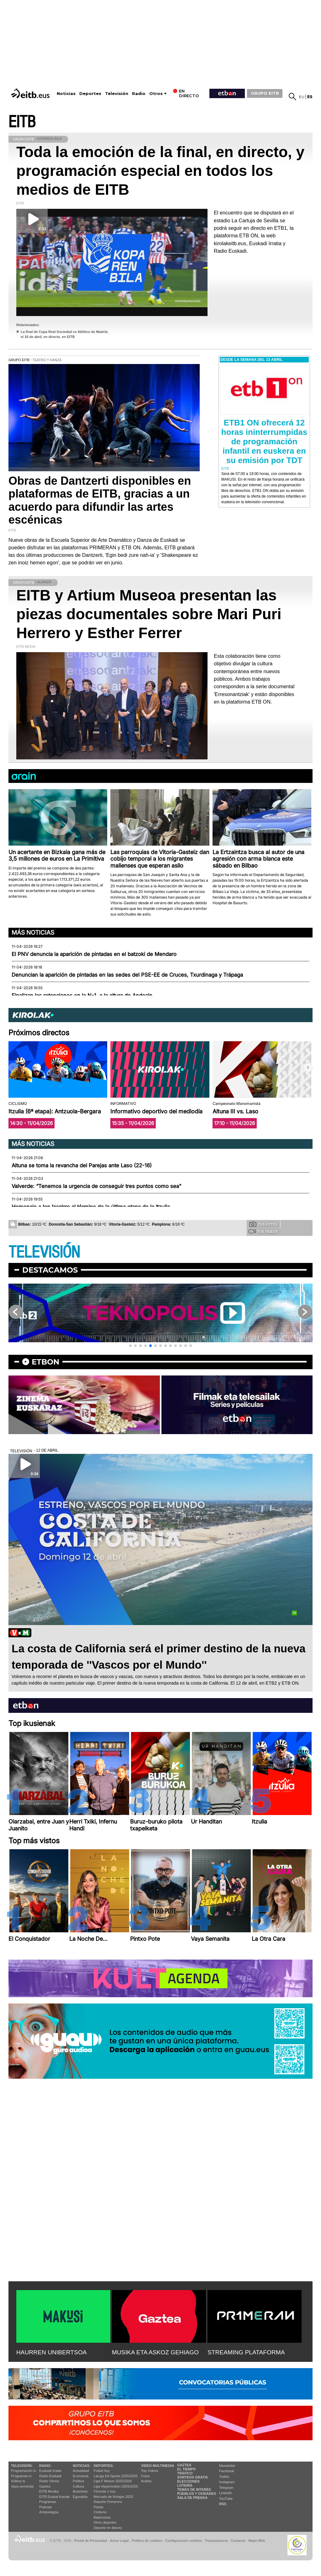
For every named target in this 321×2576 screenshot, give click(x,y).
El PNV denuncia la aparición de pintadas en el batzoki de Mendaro (94, 954)
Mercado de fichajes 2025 (113, 2497)
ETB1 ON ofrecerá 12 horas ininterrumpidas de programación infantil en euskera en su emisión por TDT (264, 441)
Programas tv (21, 2476)
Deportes (90, 93)
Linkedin (225, 2493)
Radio (138, 93)
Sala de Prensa (192, 2497)
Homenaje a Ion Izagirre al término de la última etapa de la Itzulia (91, 1207)
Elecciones (188, 2481)
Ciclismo (100, 2512)
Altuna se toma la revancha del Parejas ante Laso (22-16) (82, 1165)
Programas (47, 2502)
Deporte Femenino (108, 2502)
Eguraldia (80, 2497)
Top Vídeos (149, 2471)
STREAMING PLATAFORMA (246, 2352)
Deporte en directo (108, 2528)
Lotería (184, 2485)
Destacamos (50, 1270)
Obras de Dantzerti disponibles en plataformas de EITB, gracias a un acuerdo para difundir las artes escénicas (99, 500)
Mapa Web (256, 2540)
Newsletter (227, 2466)
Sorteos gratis (192, 2477)
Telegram (226, 2487)
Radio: (45, 2466)
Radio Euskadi (50, 2476)
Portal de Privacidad (90, 2540)
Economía (80, 2476)
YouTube (226, 2498)
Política (78, 2481)
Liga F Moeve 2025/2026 (113, 2481)
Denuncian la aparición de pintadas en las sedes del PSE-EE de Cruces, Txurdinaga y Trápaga (127, 975)
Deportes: (104, 2466)
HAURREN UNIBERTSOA (51, 2352)
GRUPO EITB (265, 93)
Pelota (98, 2507)
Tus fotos (263, 1224)
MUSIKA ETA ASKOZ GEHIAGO (155, 2352)
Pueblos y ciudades (196, 2493)
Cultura (78, 2486)
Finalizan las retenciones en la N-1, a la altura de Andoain (82, 995)
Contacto (238, 2540)
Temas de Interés (194, 2489)
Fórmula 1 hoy (105, 2491)
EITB (21, 122)
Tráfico (184, 2473)
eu (301, 96)
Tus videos (263, 1231)
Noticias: (81, 2466)
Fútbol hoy (102, 2471)
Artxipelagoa (48, 2512)
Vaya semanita (22, 2486)
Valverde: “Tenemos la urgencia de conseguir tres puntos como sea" (97, 1186)
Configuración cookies (183, 2540)
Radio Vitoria (49, 2481)
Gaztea (44, 2486)
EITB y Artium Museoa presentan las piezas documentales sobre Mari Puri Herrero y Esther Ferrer (149, 614)
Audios (146, 2481)
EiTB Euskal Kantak (54, 2497)
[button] (308, 1067)
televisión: (22, 2466)
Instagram (226, 2482)
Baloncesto (102, 2517)
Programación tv (23, 2471)
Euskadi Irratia (50, 2471)
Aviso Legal (119, 2540)
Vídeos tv (18, 2481)
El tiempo (186, 2469)
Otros (156, 93)
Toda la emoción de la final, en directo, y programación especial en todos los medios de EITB (160, 171)
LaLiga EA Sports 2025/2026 (116, 2476)
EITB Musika (49, 2491)
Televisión (116, 93)
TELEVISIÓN (44, 1252)
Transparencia (216, 2540)
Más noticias (33, 932)
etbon (45, 1361)
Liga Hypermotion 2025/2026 (116, 2486)
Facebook (226, 2471)
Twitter (224, 2476)
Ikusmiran (80, 2491)
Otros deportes (105, 2522)
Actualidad (81, 2471)
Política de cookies (147, 2540)
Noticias (66, 93)
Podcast (45, 2507)
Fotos (145, 2476)
